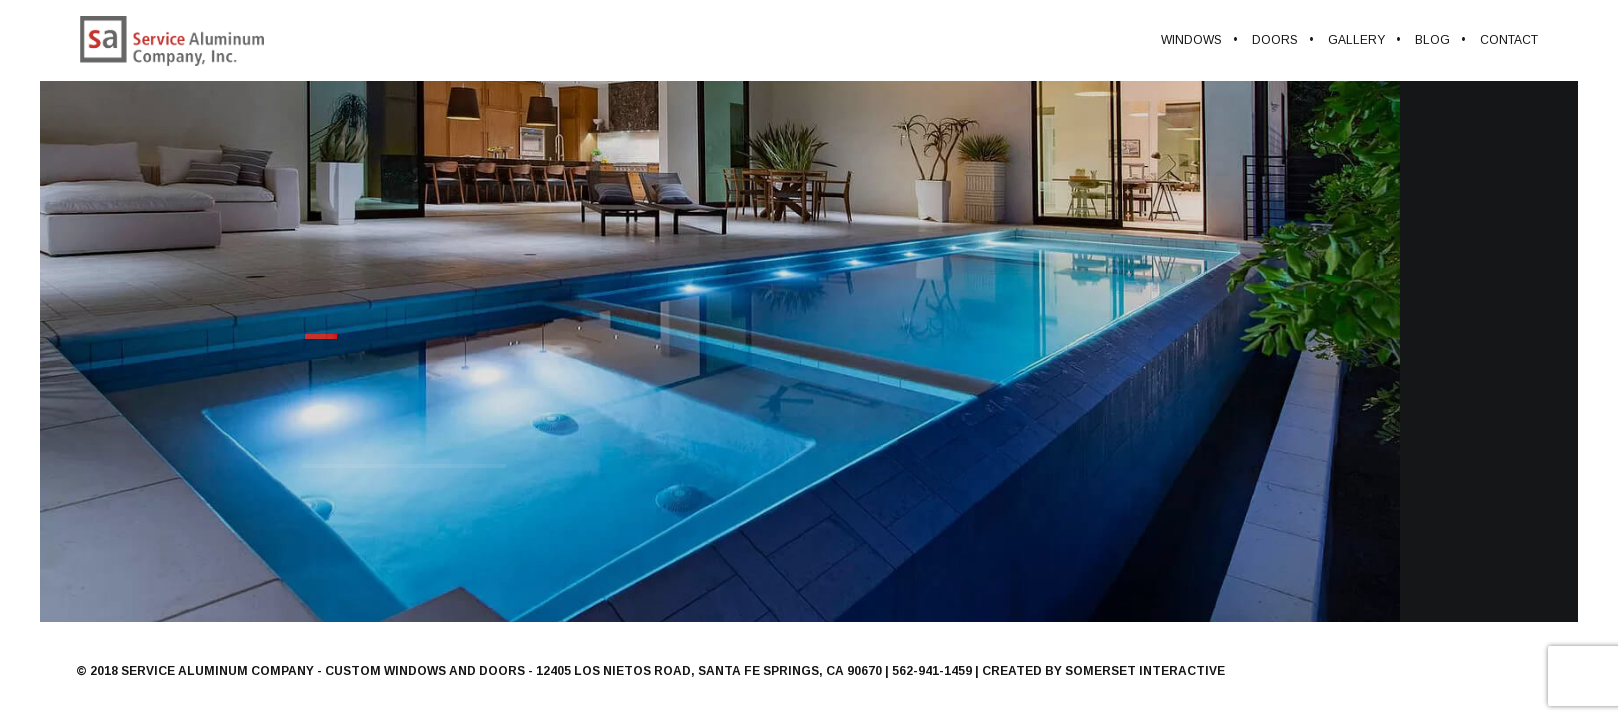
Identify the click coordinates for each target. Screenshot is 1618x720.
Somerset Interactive (1145, 671)
